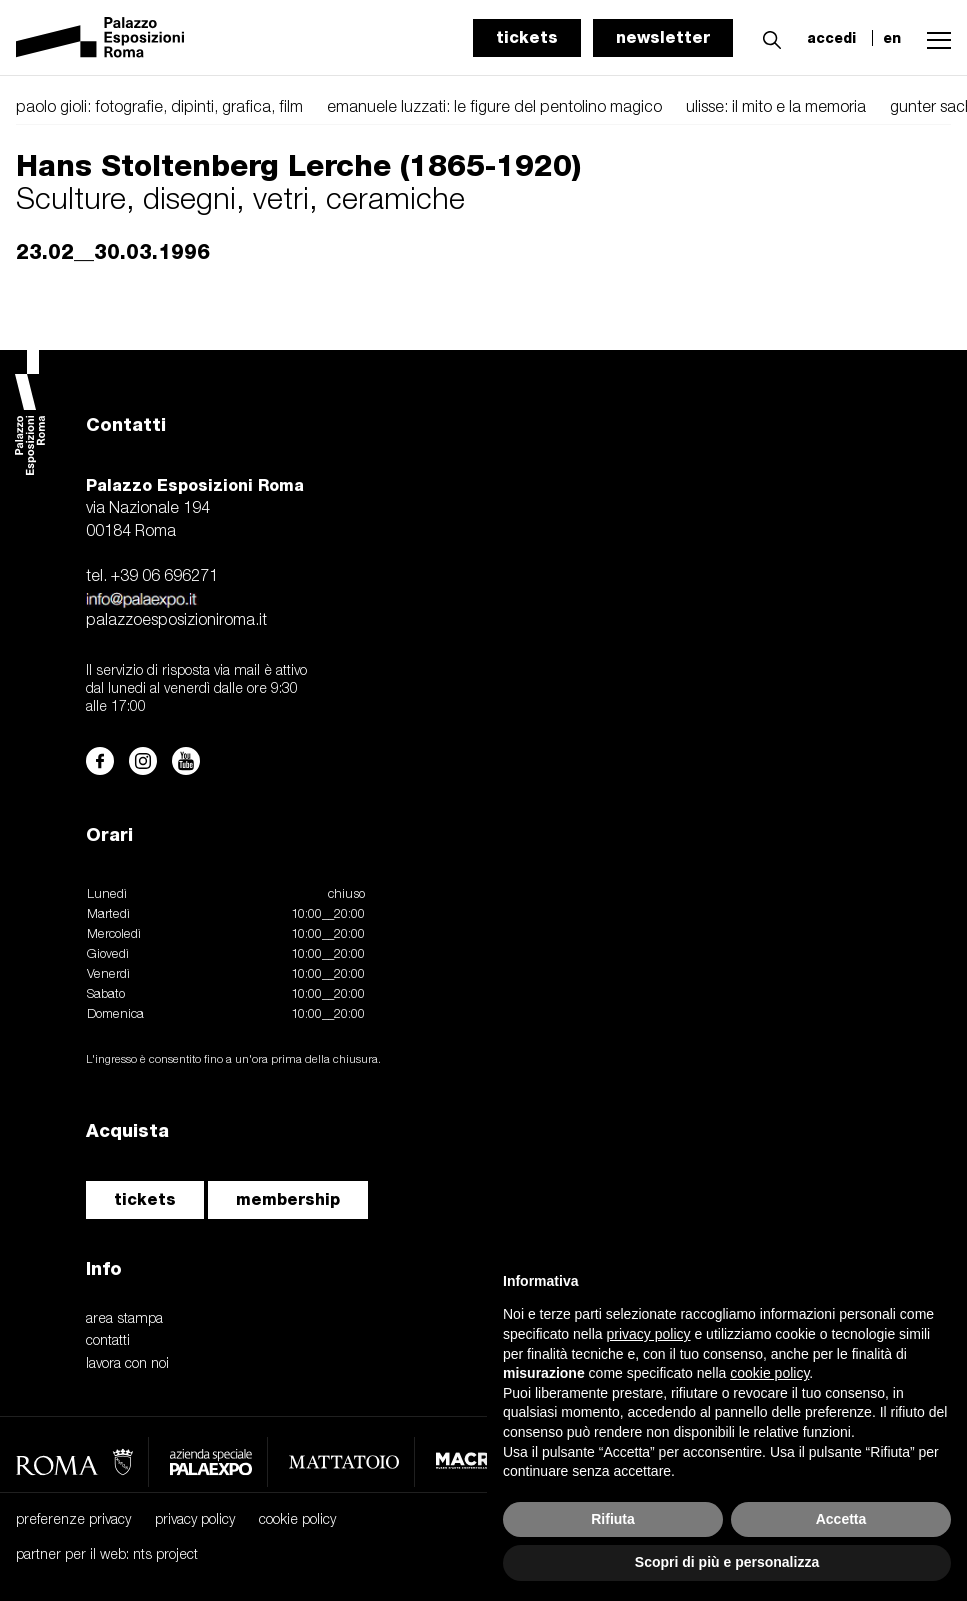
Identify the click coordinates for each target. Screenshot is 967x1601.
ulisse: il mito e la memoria (776, 108)
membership (288, 1199)
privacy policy (195, 1520)
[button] (767, 37)
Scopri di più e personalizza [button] (727, 1562)
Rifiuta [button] (613, 1519)
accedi (831, 38)
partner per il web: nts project (107, 1555)
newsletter (663, 37)
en (892, 38)
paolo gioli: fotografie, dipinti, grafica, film (159, 108)
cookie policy (297, 1520)
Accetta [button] (841, 1519)
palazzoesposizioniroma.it (176, 621)
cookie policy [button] (769, 1373)
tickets (527, 37)
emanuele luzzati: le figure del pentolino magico (494, 108)
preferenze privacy (73, 1520)
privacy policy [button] (649, 1334)
